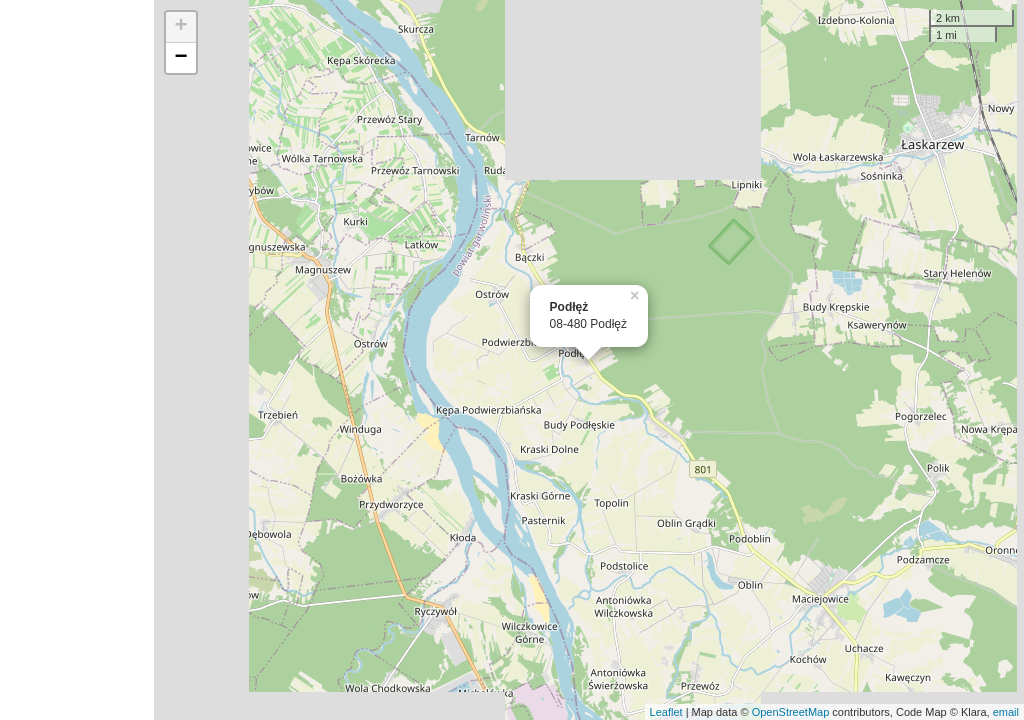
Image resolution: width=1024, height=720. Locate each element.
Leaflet (666, 712)
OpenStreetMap (791, 712)
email (1006, 712)
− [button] (181, 58)
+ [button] (181, 27)
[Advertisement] (77, 360)
